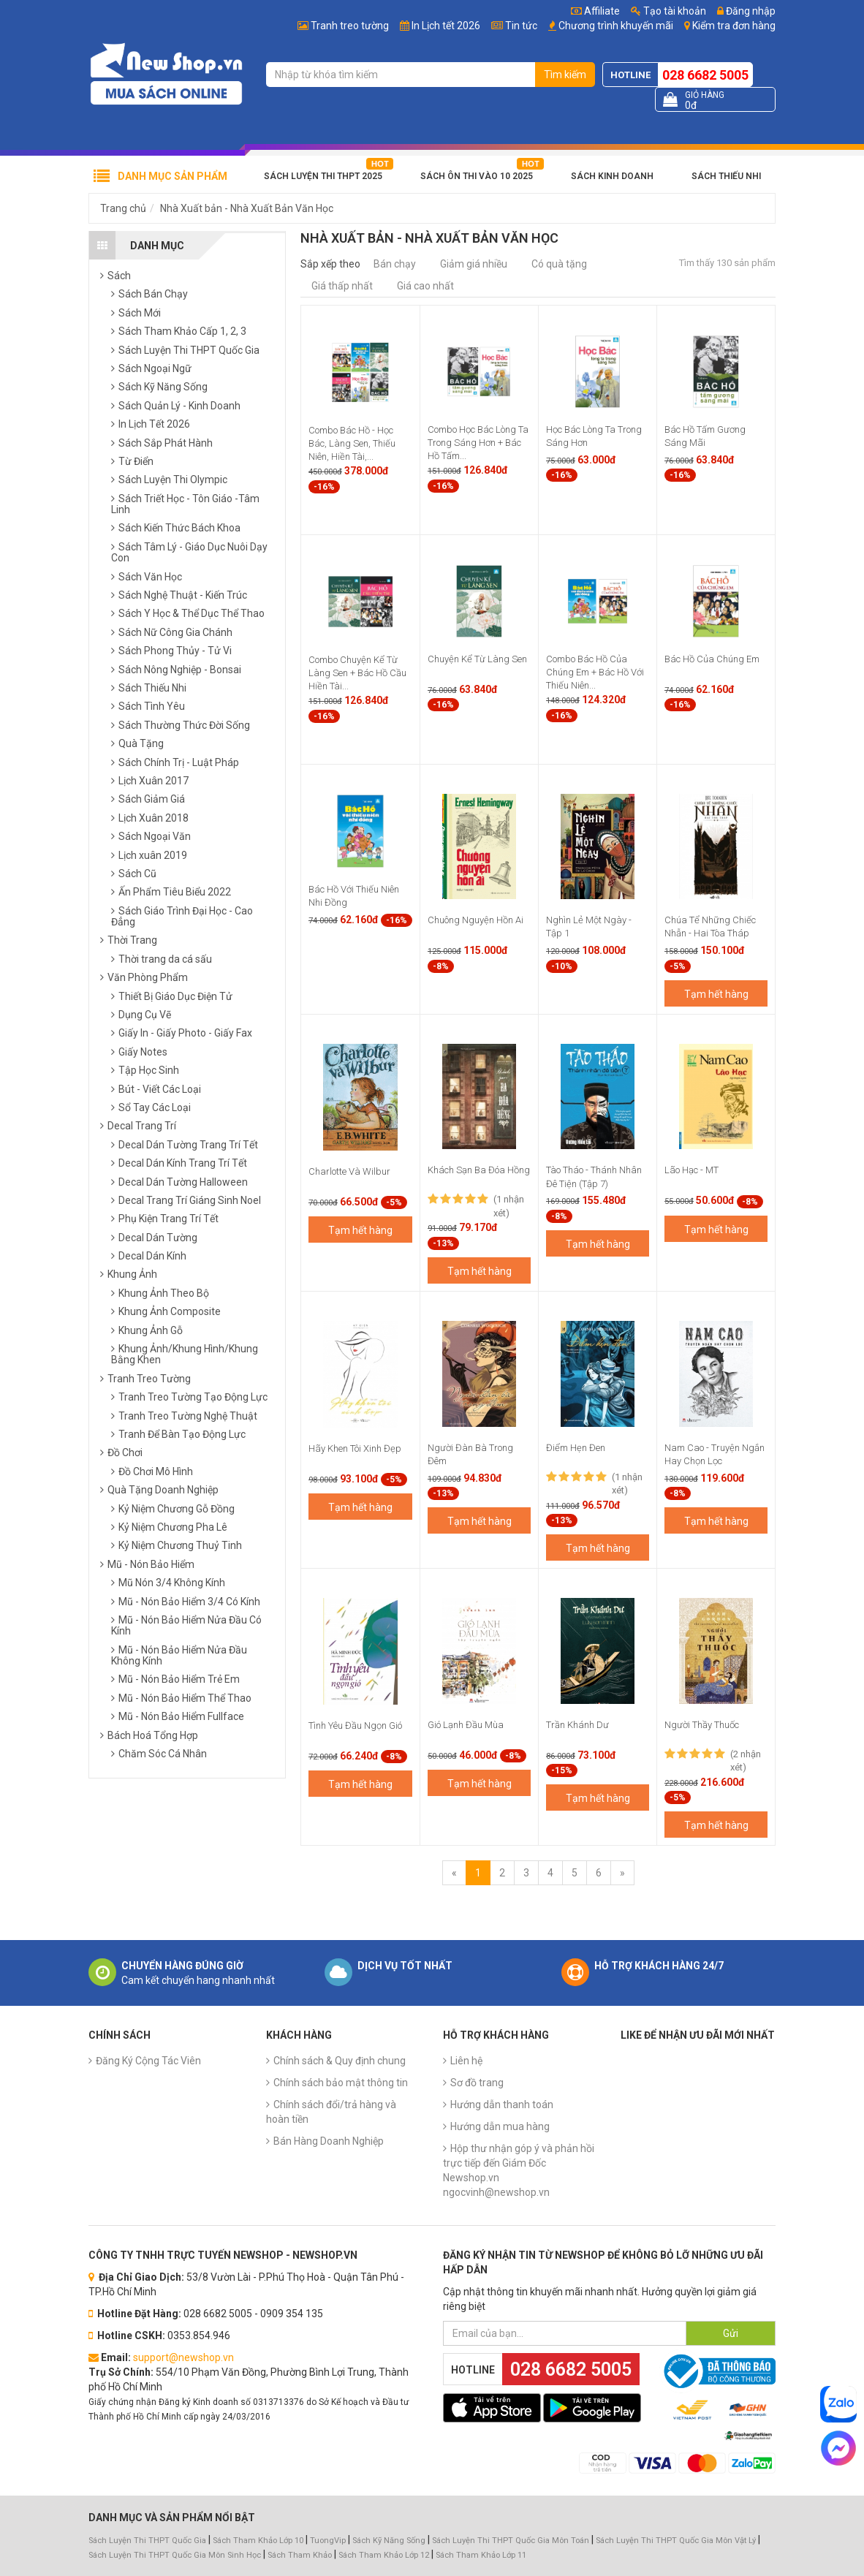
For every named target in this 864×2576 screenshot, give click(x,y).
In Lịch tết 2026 (446, 25)
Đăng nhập (746, 11)
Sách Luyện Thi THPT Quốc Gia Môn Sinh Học (174, 2555)
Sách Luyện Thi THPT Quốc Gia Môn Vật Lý (676, 2540)
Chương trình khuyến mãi (615, 25)
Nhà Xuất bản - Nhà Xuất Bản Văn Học (246, 208)
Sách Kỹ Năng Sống (388, 2540)
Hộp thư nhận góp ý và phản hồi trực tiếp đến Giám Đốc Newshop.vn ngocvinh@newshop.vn (518, 2170)
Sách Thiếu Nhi (726, 176)
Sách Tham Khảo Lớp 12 (384, 2555)
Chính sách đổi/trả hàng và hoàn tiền (331, 2112)
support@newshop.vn (183, 2357)
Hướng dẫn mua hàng (500, 2126)
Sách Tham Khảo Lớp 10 (258, 2540)
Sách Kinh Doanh (612, 176)
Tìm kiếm (565, 74)
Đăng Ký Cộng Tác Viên (148, 2061)
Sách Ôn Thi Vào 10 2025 (476, 176)
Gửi (730, 2333)
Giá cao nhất (425, 286)
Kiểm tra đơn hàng (734, 25)
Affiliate (595, 11)
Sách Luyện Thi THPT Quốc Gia (147, 2540)
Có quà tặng (559, 264)
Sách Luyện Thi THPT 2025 (323, 176)
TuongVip (328, 2540)
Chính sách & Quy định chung (339, 2061)
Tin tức (521, 25)
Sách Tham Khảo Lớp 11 (481, 2555)
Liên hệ (466, 2061)
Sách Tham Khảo (300, 2555)
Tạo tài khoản (668, 11)
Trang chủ (123, 208)
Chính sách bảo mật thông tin (340, 2082)
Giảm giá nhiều (473, 264)
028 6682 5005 (705, 75)
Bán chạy (395, 264)
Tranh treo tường (350, 25)
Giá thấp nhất (342, 286)
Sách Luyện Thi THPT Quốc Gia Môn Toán (510, 2540)
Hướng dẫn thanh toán (501, 2104)
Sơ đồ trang (477, 2082)
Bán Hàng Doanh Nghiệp (328, 2141)
